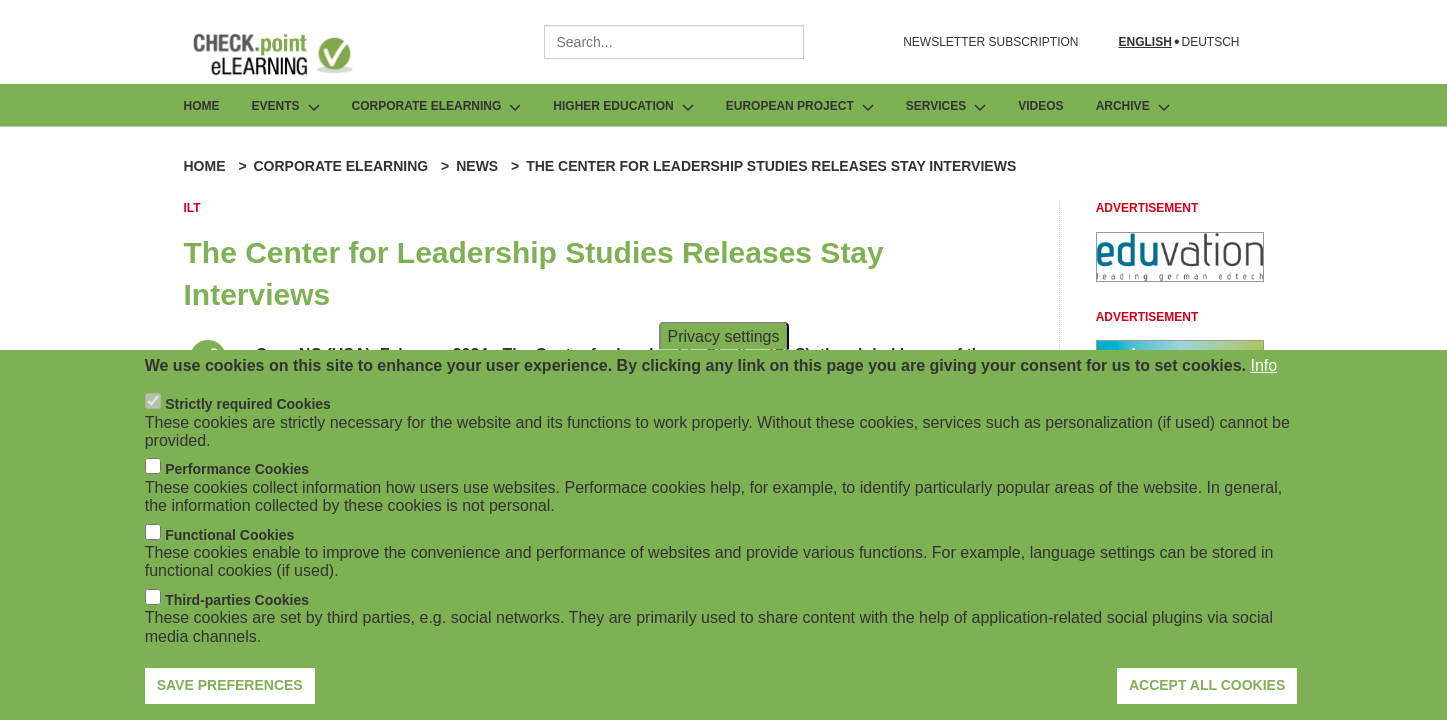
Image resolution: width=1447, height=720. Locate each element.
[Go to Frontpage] (288, 54)
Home (202, 106)
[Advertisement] (1180, 276)
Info (1264, 385)
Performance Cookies (237, 490)
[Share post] (208, 358)
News (477, 166)
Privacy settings (723, 356)
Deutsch (1210, 42)
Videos (1040, 106)
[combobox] (674, 42)
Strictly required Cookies (248, 425)
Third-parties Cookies (237, 620)
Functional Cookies (229, 555)
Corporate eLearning (340, 166)
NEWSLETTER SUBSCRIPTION (990, 42)
